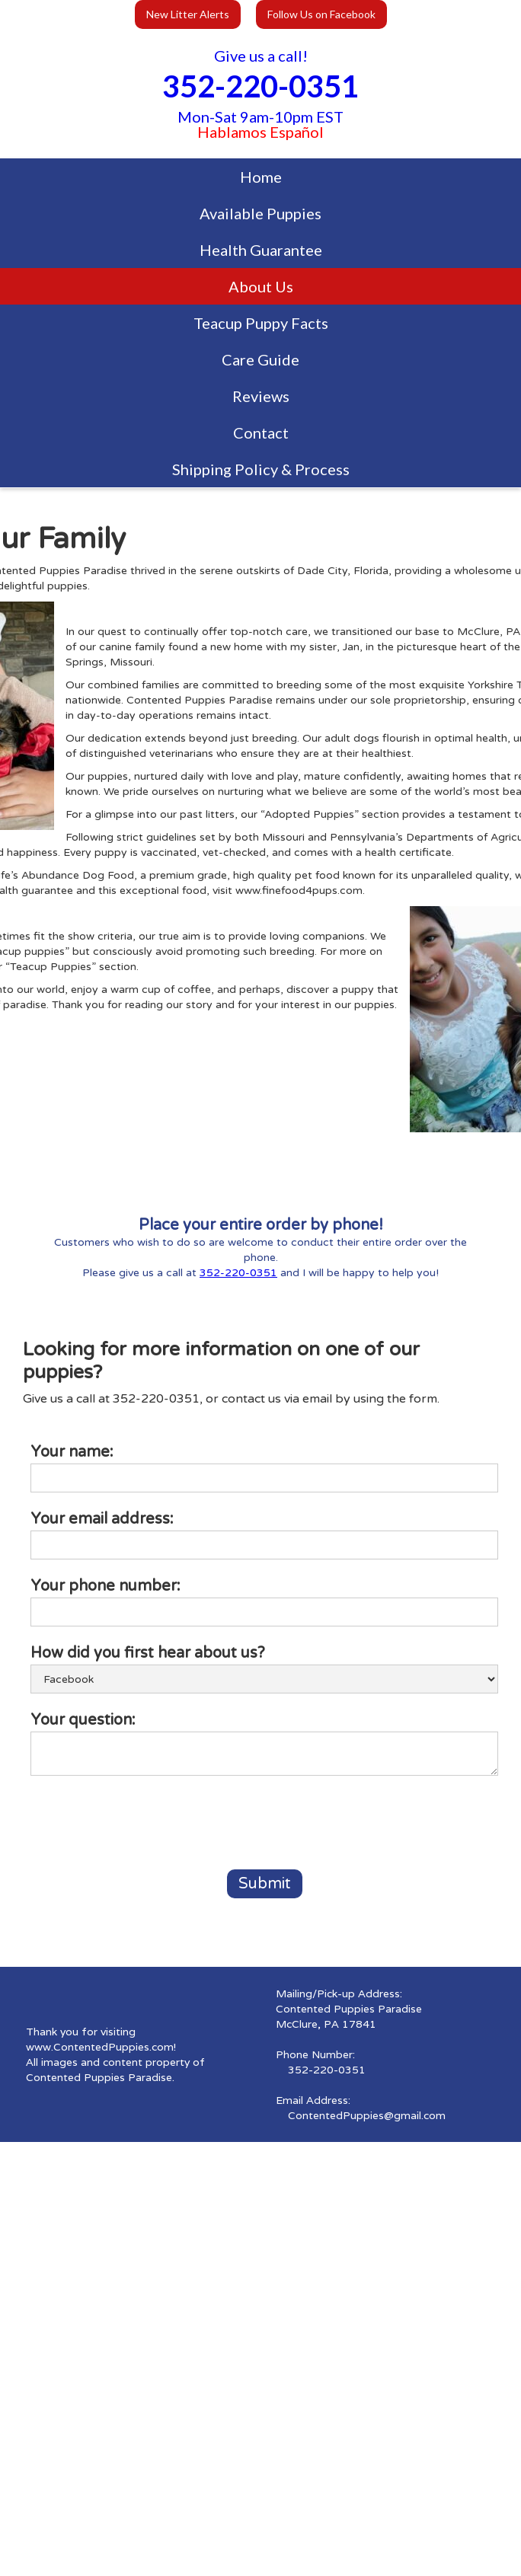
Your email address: (102, 1519)
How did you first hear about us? (147, 1653)
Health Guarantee (261, 250)
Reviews (260, 396)
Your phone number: (105, 1586)
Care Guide (260, 359)
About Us (261, 286)
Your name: (71, 1452)
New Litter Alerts (187, 14)
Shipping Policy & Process (261, 469)
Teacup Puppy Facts (260, 323)
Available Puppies (260, 213)
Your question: (83, 1720)
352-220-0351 (238, 1272)
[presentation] (146, 1824)
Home (261, 177)
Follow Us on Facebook (321, 14)
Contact (261, 432)
